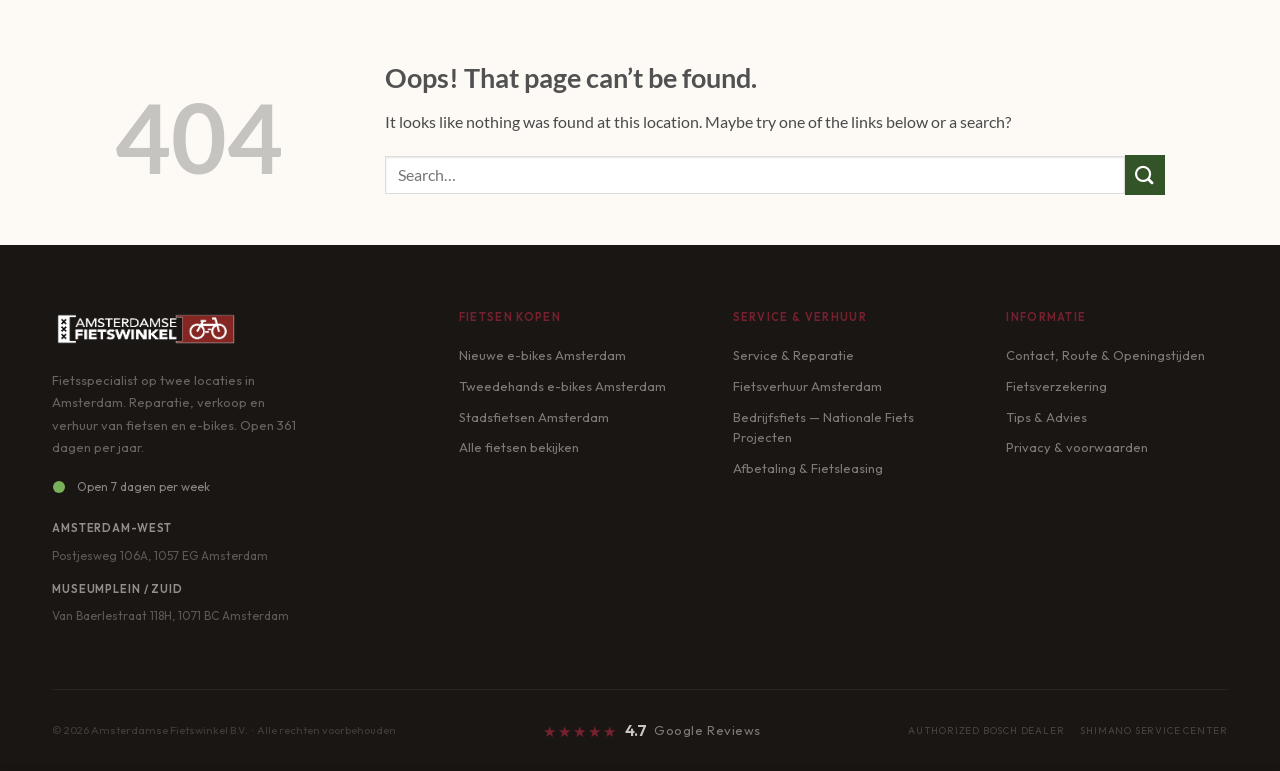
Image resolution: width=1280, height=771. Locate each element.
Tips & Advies (1046, 417)
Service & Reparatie (793, 355)
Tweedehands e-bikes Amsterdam (562, 386)
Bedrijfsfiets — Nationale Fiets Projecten (823, 427)
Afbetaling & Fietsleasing (808, 468)
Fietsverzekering (1056, 386)
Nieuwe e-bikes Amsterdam (542, 355)
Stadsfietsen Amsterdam (534, 417)
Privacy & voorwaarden (1077, 447)
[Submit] (1145, 174)
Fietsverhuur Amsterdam (807, 386)
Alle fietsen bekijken (519, 447)
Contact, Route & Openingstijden (1105, 355)
